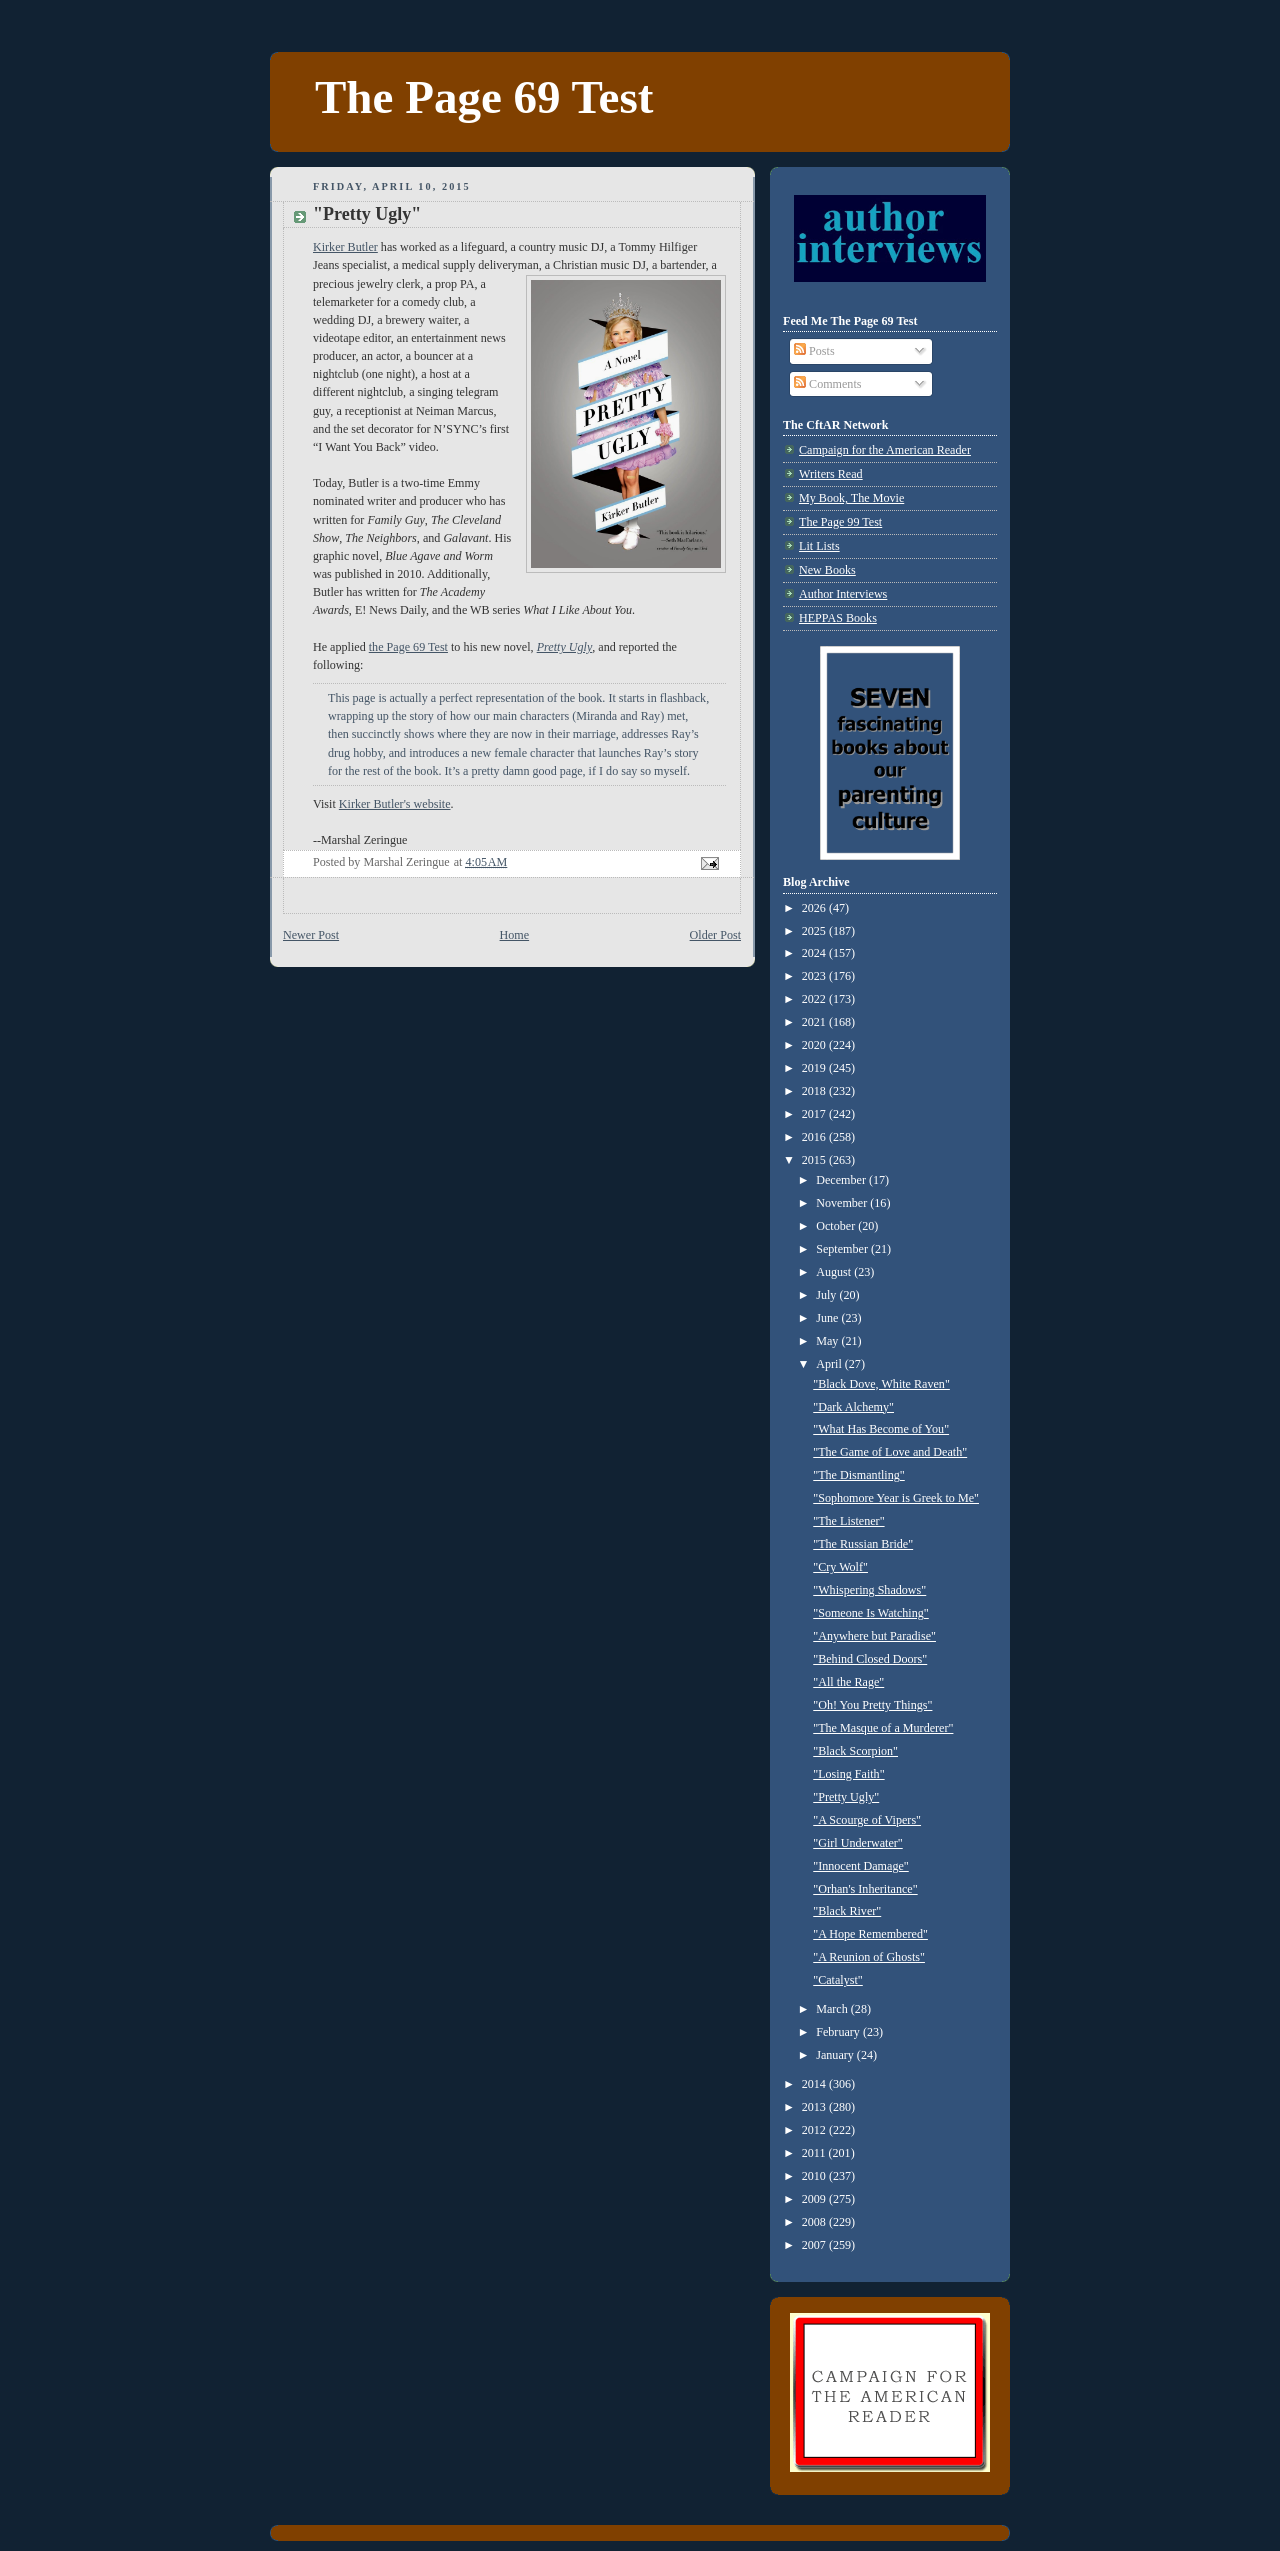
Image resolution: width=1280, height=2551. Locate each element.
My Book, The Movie (851, 498)
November (843, 1203)
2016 (815, 1137)
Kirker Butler (345, 247)
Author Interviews (843, 594)
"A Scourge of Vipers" (867, 1820)
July (827, 1295)
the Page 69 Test (408, 647)
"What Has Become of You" (881, 1429)
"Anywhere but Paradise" (874, 1636)
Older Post (715, 935)
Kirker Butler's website (395, 804)
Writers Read (831, 474)
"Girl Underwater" (857, 1843)
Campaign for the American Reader (885, 450)
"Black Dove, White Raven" (881, 1384)
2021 (815, 1022)
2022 (815, 999)
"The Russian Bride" (863, 1544)
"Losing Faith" (848, 1774)
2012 (815, 2130)
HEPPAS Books (838, 618)
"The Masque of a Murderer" (883, 1728)
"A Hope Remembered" (870, 1934)
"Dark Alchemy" (853, 1407)
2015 (815, 1160)
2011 (815, 2153)
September (843, 1249)
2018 (815, 1091)
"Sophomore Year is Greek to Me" (896, 1498)
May (828, 1341)
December (842, 1180)
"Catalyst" (838, 1980)
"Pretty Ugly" (846, 1797)
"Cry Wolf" (840, 1567)
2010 (815, 2176)
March (833, 2009)
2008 (815, 2222)
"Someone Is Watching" (871, 1613)
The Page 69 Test (484, 97)
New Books (827, 570)
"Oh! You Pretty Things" (872, 1705)
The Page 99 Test (840, 522)
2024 (815, 953)
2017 (815, 1114)
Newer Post (311, 935)
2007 (815, 2245)
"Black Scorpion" (855, 1751)
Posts (814, 351)
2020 (815, 1045)
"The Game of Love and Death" (890, 1452)
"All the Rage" (848, 1682)
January (836, 2055)
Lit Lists (819, 546)
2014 (815, 2084)
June (828, 1318)
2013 (815, 2107)
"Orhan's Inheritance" (865, 1889)
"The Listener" (848, 1521)
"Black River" (847, 1911)
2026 (815, 908)
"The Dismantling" (859, 1475)
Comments (827, 384)
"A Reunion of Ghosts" (869, 1957)
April (830, 1364)
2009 (815, 2199)
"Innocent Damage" (861, 1866)
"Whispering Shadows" (869, 1590)
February (839, 2032)
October (837, 1226)
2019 (815, 1068)
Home (515, 935)
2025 (815, 931)
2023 (815, 976)
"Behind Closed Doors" (870, 1659)
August (835, 1272)
